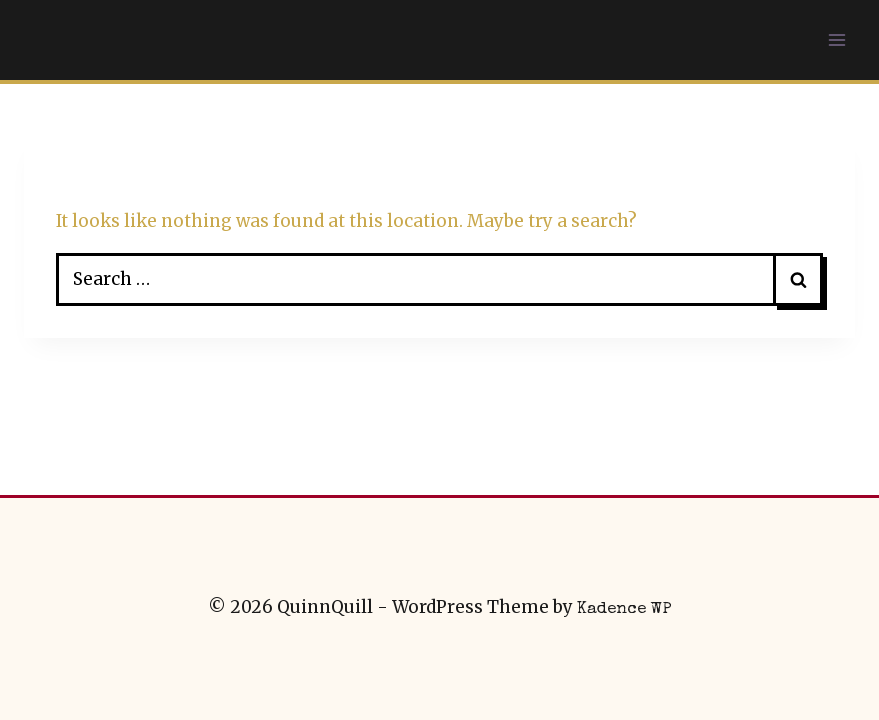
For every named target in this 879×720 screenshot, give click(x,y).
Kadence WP (624, 609)
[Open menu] (836, 39)
